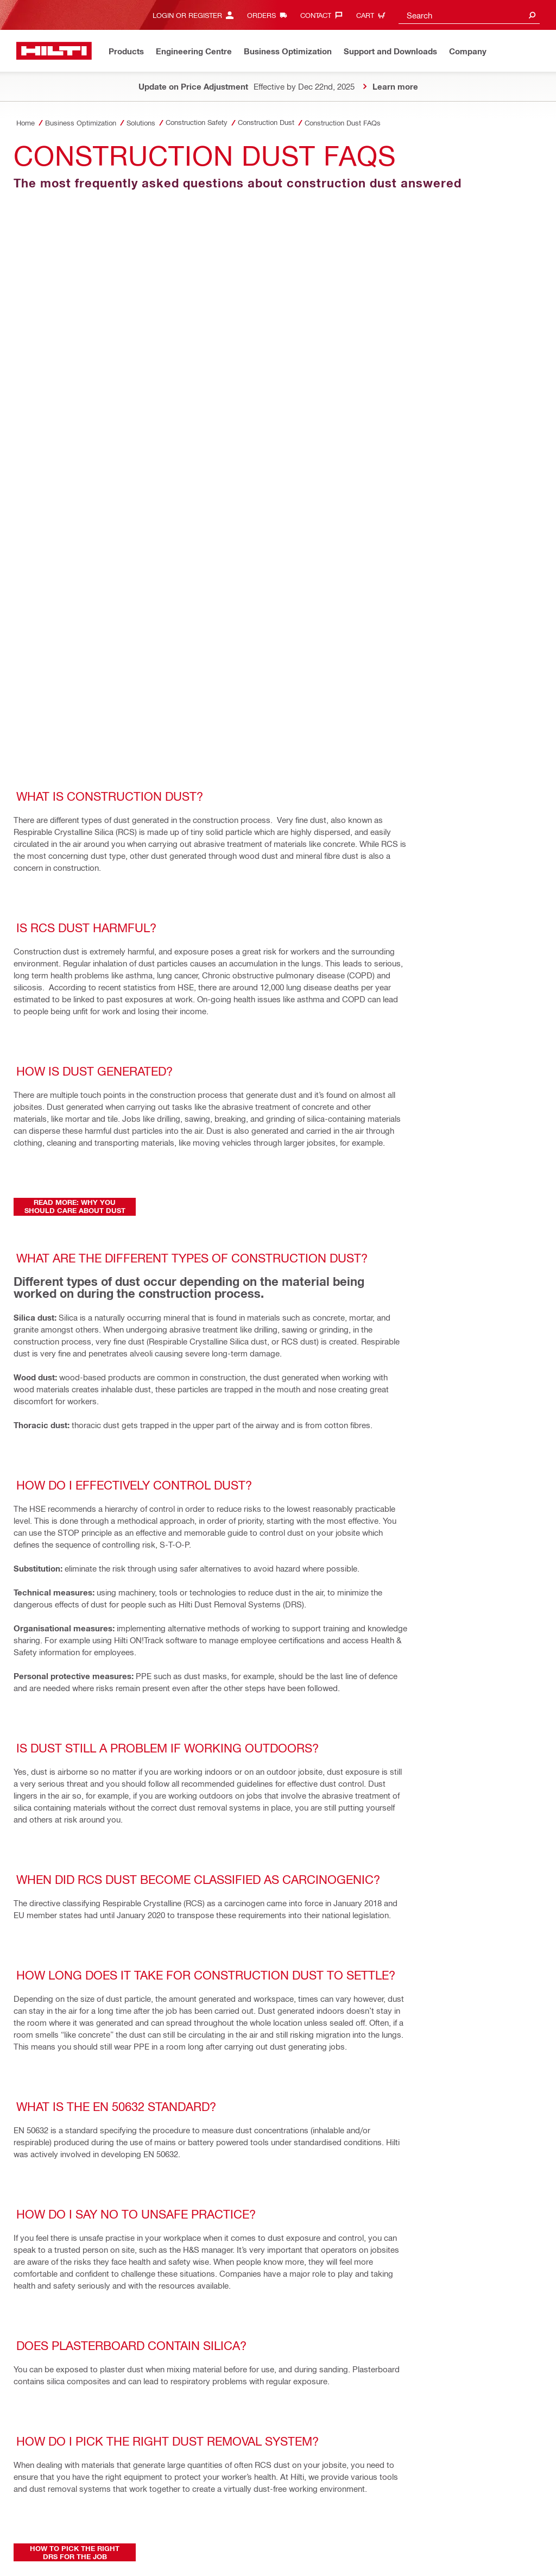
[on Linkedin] (121, 2117)
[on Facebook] (31, 2117)
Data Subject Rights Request (344, 2519)
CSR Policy (34, 2531)
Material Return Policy (50, 2519)
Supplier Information (201, 2519)
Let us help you (266, 2519)
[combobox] (469, 15)
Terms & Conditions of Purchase (212, 2507)
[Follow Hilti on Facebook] (434, 2525)
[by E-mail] (76, 2160)
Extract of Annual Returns (100, 2531)
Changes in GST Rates (184, 2531)
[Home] (54, 51)
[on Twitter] (76, 2117)
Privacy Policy (38, 2507)
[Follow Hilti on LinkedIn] (470, 2525)
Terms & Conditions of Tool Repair (323, 2507)
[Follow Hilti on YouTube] (488, 2525)
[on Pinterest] (31, 2160)
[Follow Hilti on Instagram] (452, 2525)
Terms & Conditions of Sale (111, 2507)
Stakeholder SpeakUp (127, 2519)
